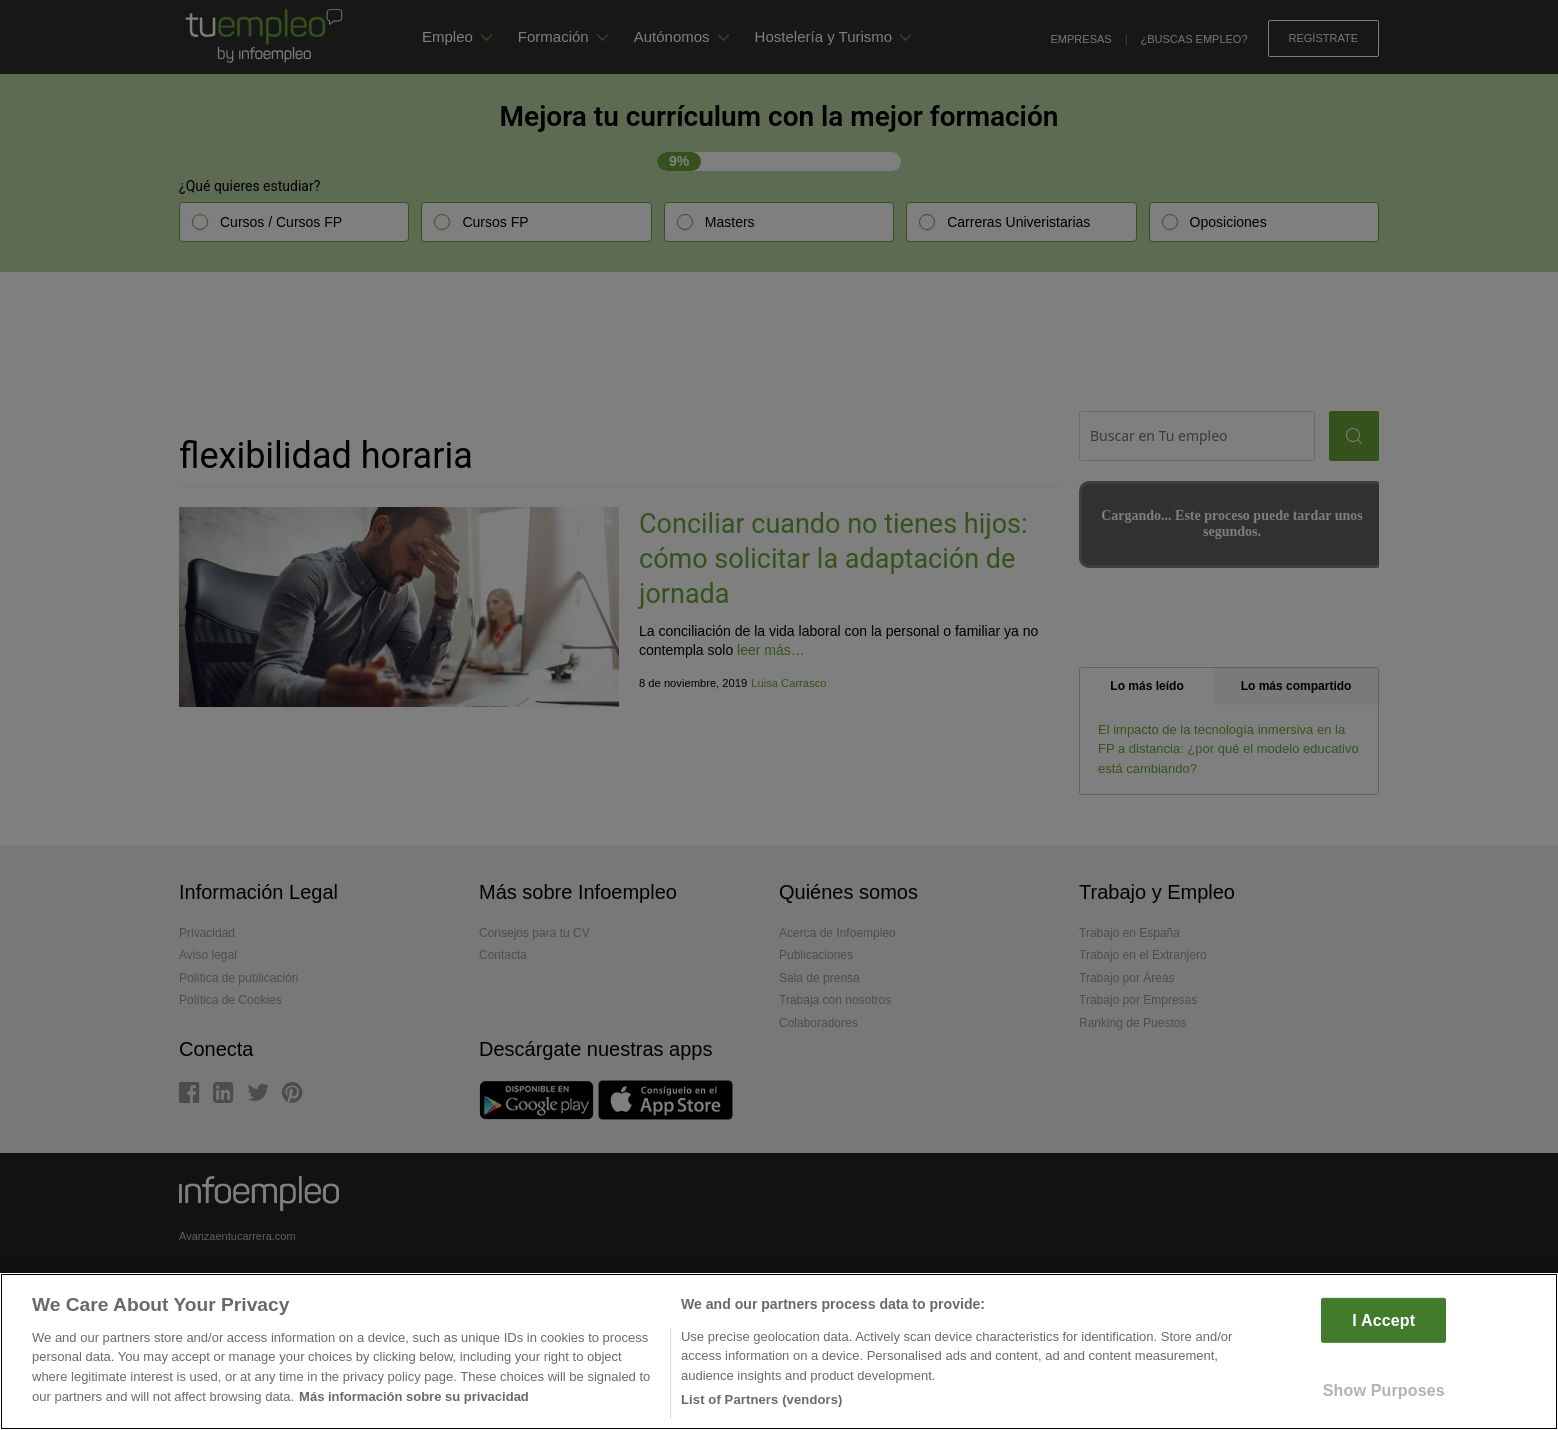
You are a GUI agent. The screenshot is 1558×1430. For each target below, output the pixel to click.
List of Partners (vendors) (762, 1399)
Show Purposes (1384, 1390)
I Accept (1383, 1319)
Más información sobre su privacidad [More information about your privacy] (414, 1396)
